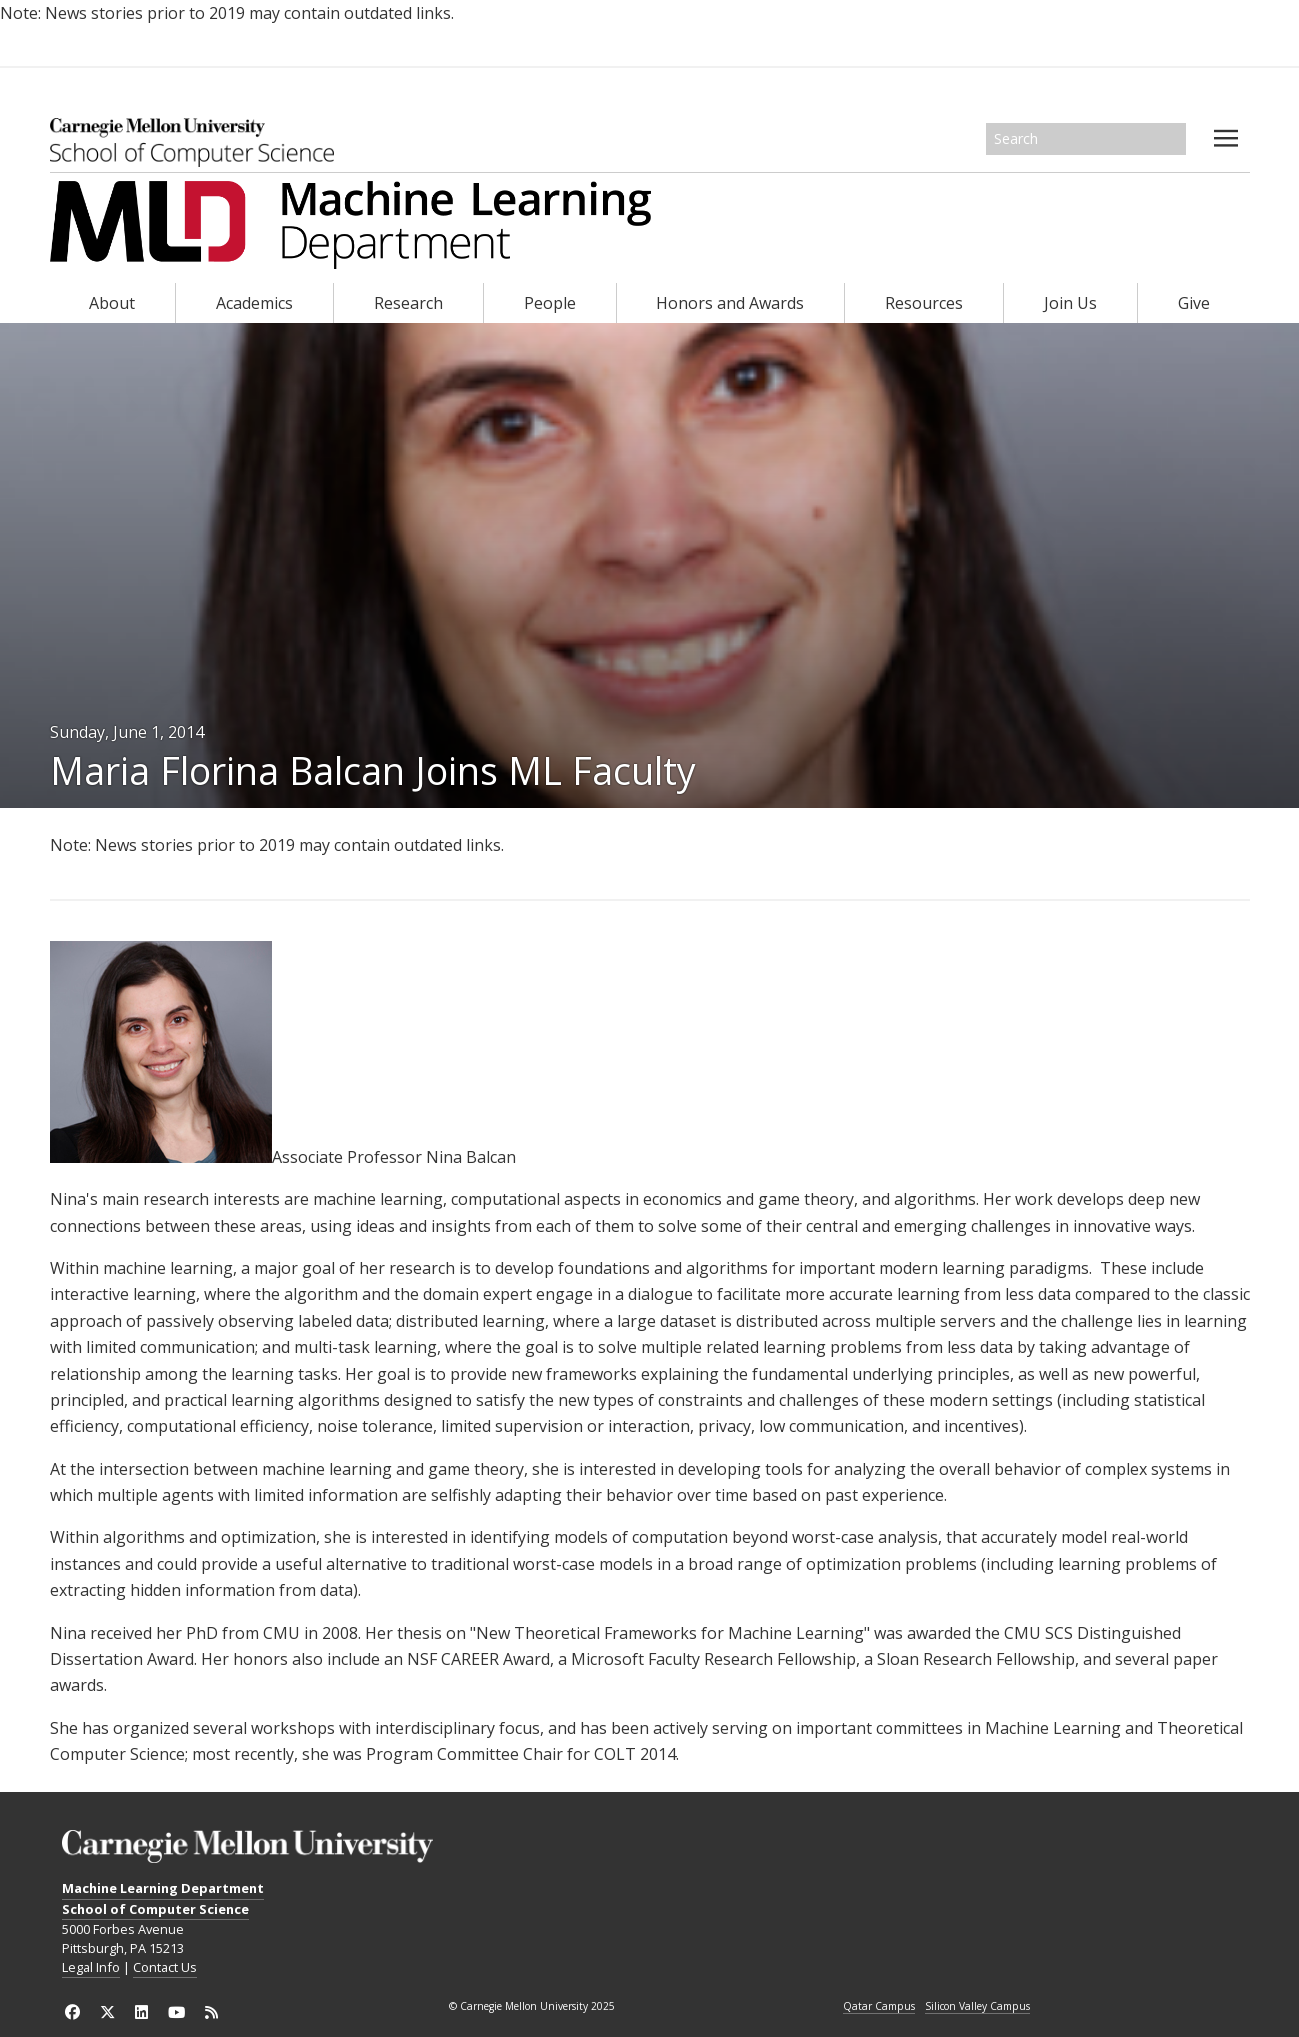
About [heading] (112, 303)
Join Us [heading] (1070, 303)
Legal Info (91, 1967)
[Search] (1086, 139)
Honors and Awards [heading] (730, 303)
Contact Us (165, 1967)
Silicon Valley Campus (977, 2007)
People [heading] (550, 303)
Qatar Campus (879, 2007)
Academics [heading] (254, 303)
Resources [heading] (924, 303)
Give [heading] (1194, 303)
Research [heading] (408, 303)
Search (1172, 139)
